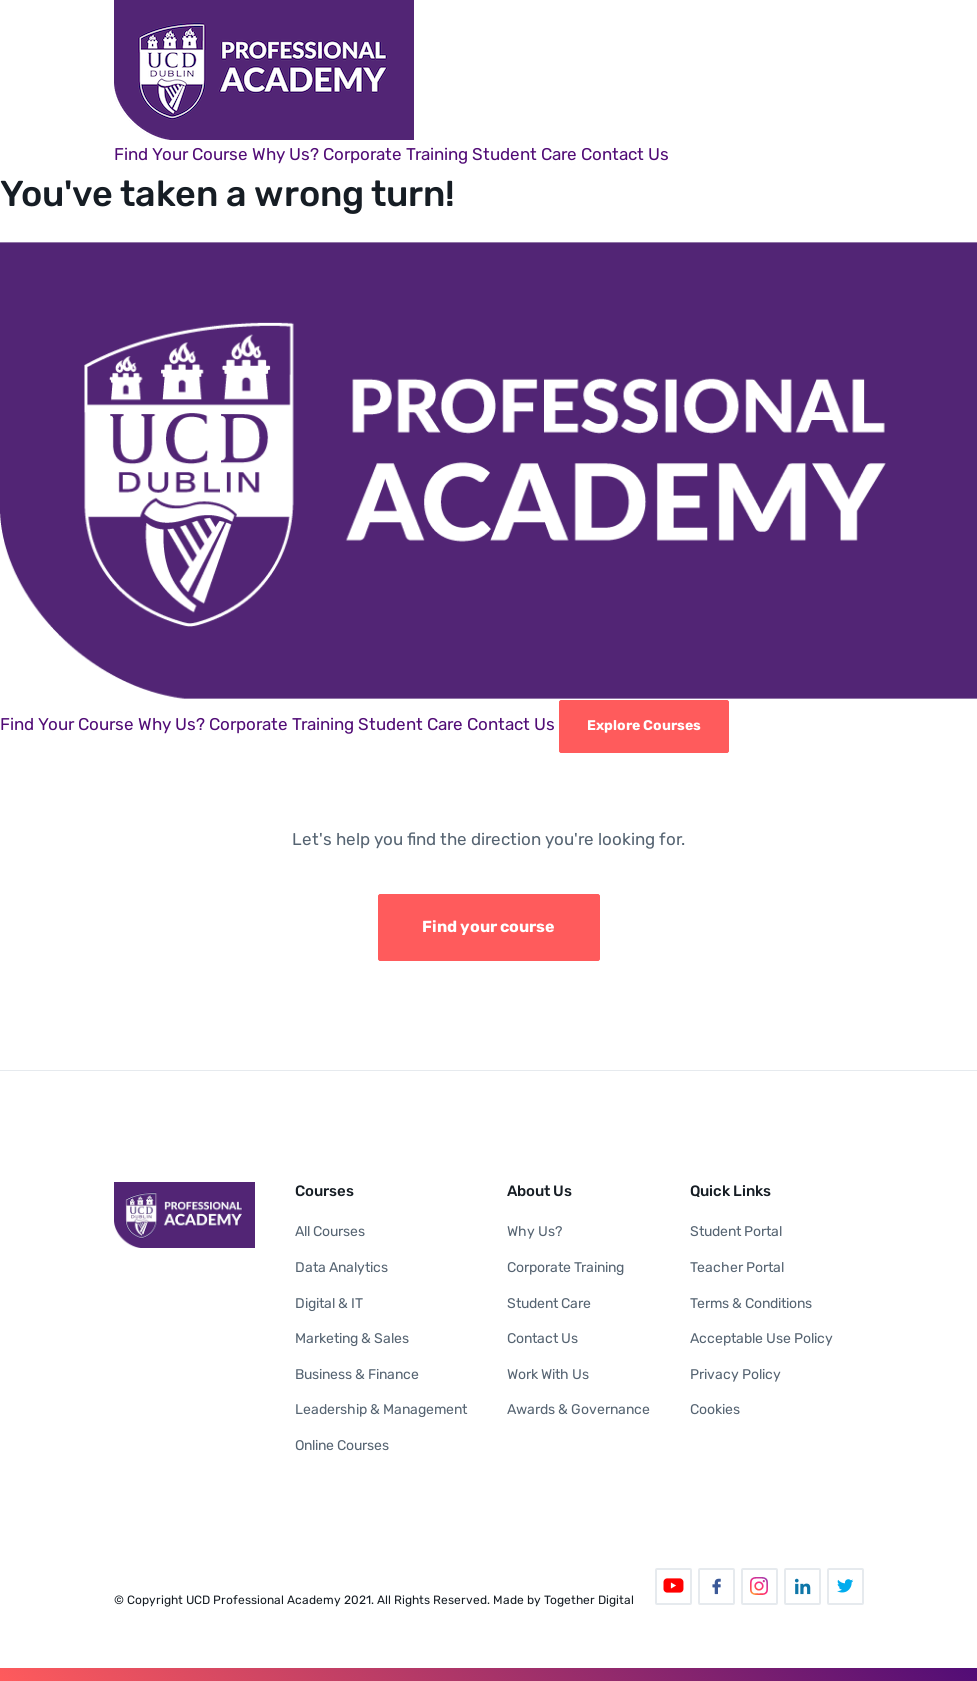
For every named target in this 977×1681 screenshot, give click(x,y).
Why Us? (285, 154)
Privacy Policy (735, 1374)
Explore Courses (644, 725)
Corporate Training (395, 154)
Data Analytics (341, 1267)
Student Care (524, 154)
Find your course (488, 926)
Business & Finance (357, 1374)
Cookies (715, 1409)
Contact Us (625, 154)
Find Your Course (181, 154)
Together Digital (589, 1600)
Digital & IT (329, 1303)
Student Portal (736, 1231)
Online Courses (342, 1445)
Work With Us (548, 1374)
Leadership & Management (381, 1409)
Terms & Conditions (751, 1303)
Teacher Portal (737, 1267)
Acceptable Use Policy (761, 1338)
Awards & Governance (578, 1409)
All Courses (330, 1231)
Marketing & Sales (352, 1338)
